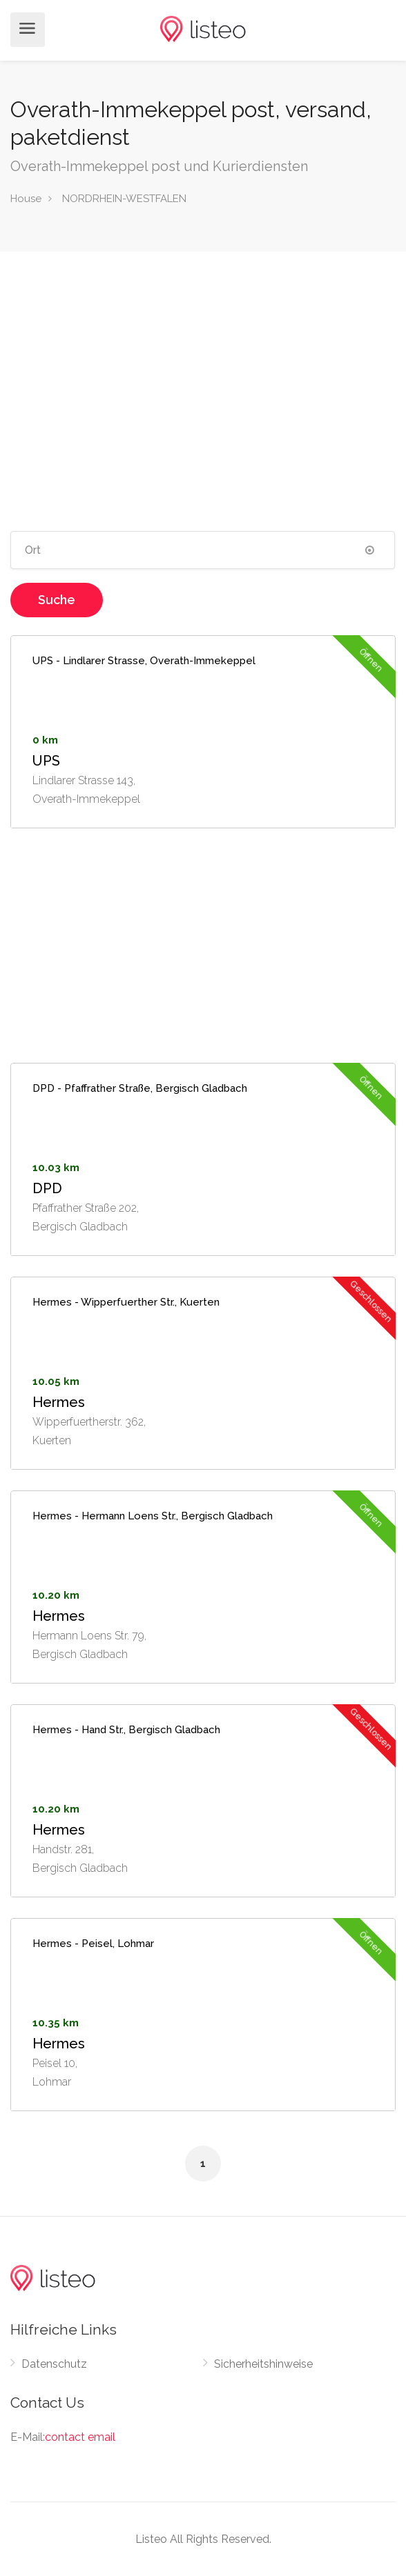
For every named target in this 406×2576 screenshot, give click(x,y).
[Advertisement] (203, 382)
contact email (80, 2437)
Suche (56, 599)
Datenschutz (54, 2363)
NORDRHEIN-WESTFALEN (124, 198)
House (25, 198)
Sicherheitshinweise (263, 2363)
